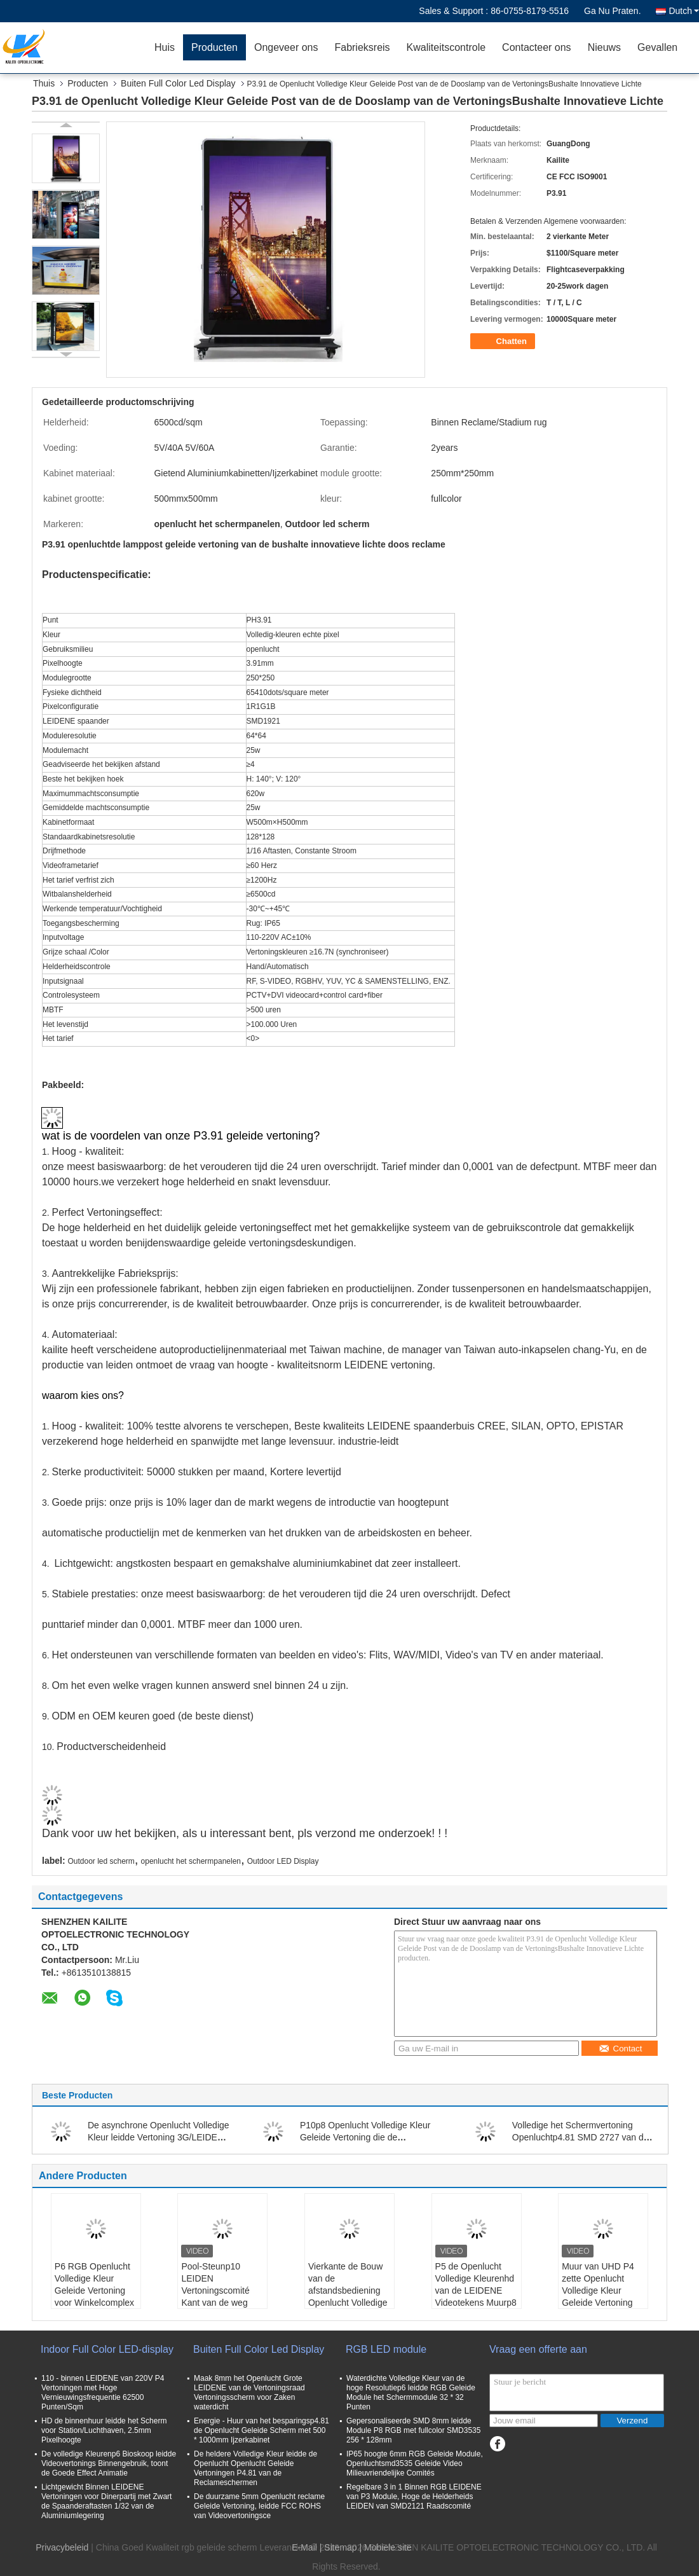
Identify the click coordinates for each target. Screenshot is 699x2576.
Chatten (504, 341)
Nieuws (604, 47)
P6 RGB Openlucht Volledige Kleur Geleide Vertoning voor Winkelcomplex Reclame (94, 2290)
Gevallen (657, 47)
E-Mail (304, 2547)
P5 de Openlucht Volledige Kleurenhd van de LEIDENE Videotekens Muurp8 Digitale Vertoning (476, 2290)
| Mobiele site (386, 2547)
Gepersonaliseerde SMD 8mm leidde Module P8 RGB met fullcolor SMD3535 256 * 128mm (413, 2430)
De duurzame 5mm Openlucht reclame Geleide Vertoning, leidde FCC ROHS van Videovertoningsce (259, 2506)
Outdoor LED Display (283, 1861)
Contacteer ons (536, 47)
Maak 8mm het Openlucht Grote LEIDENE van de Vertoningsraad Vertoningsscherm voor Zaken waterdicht (249, 2392)
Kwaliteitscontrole (446, 47)
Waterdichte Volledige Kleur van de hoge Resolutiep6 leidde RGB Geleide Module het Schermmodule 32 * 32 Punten (410, 2392)
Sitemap (340, 2547)
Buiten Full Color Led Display (178, 83)
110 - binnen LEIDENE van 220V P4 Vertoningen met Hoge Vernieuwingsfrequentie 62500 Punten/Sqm (102, 2392)
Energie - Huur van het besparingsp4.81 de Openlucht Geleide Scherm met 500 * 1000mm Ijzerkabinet (261, 2430)
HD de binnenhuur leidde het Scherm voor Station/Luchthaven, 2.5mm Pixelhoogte (103, 2430)
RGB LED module (386, 2349)
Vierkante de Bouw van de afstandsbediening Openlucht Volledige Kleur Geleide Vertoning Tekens (348, 2296)
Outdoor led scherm (100, 1861)
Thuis (44, 83)
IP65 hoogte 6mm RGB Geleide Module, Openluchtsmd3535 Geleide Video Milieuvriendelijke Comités (414, 2463)
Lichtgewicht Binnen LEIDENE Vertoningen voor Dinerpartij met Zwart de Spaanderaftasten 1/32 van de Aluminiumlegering (106, 2501)
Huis (164, 47)
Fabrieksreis (362, 47)
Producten (214, 47)
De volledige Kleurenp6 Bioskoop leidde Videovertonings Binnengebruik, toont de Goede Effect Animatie (108, 2463)
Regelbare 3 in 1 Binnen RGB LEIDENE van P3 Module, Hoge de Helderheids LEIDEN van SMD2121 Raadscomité (414, 2497)
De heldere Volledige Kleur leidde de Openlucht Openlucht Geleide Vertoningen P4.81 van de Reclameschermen (255, 2468)
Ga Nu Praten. (612, 11)
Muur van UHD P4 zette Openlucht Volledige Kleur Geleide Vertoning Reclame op (598, 2290)
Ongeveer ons (286, 47)
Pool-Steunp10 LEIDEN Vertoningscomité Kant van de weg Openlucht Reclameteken (215, 2296)
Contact (620, 2048)
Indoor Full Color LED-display (107, 2349)
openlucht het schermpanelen (191, 1861)
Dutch (683, 11)
